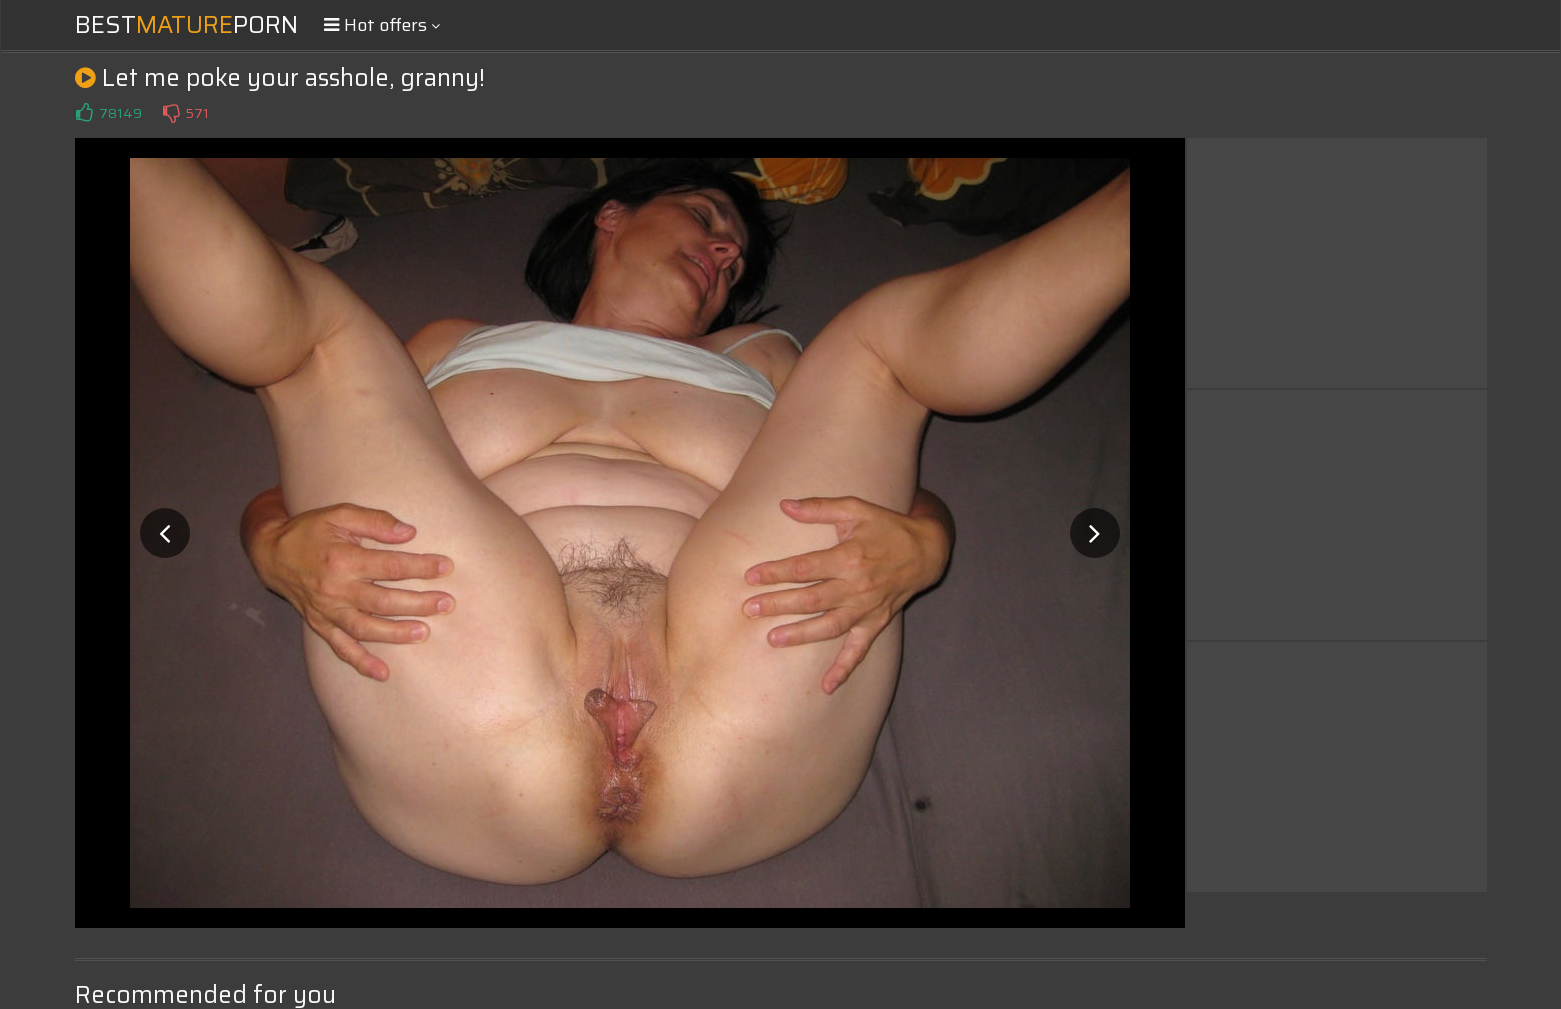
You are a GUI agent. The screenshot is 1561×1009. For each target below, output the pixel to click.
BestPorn (186, 25)
